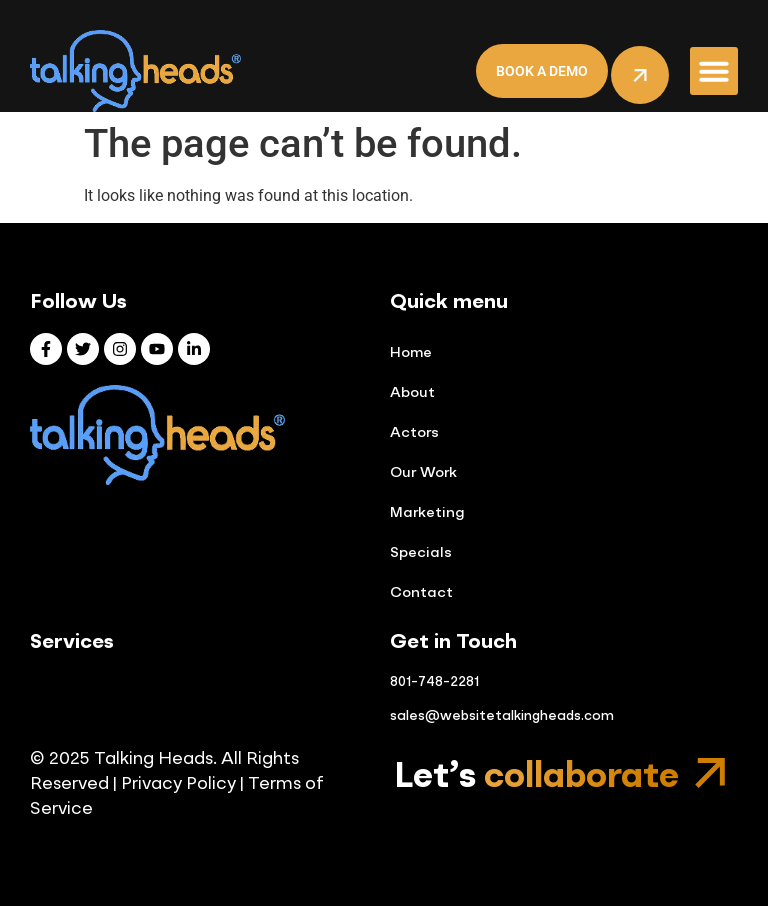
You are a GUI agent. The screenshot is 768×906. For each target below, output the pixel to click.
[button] (714, 71)
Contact (421, 593)
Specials (421, 553)
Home (411, 353)
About (412, 393)
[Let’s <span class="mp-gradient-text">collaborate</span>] (710, 773)
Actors (414, 433)
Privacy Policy (176, 784)
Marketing (427, 513)
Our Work (423, 473)
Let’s (536, 777)
